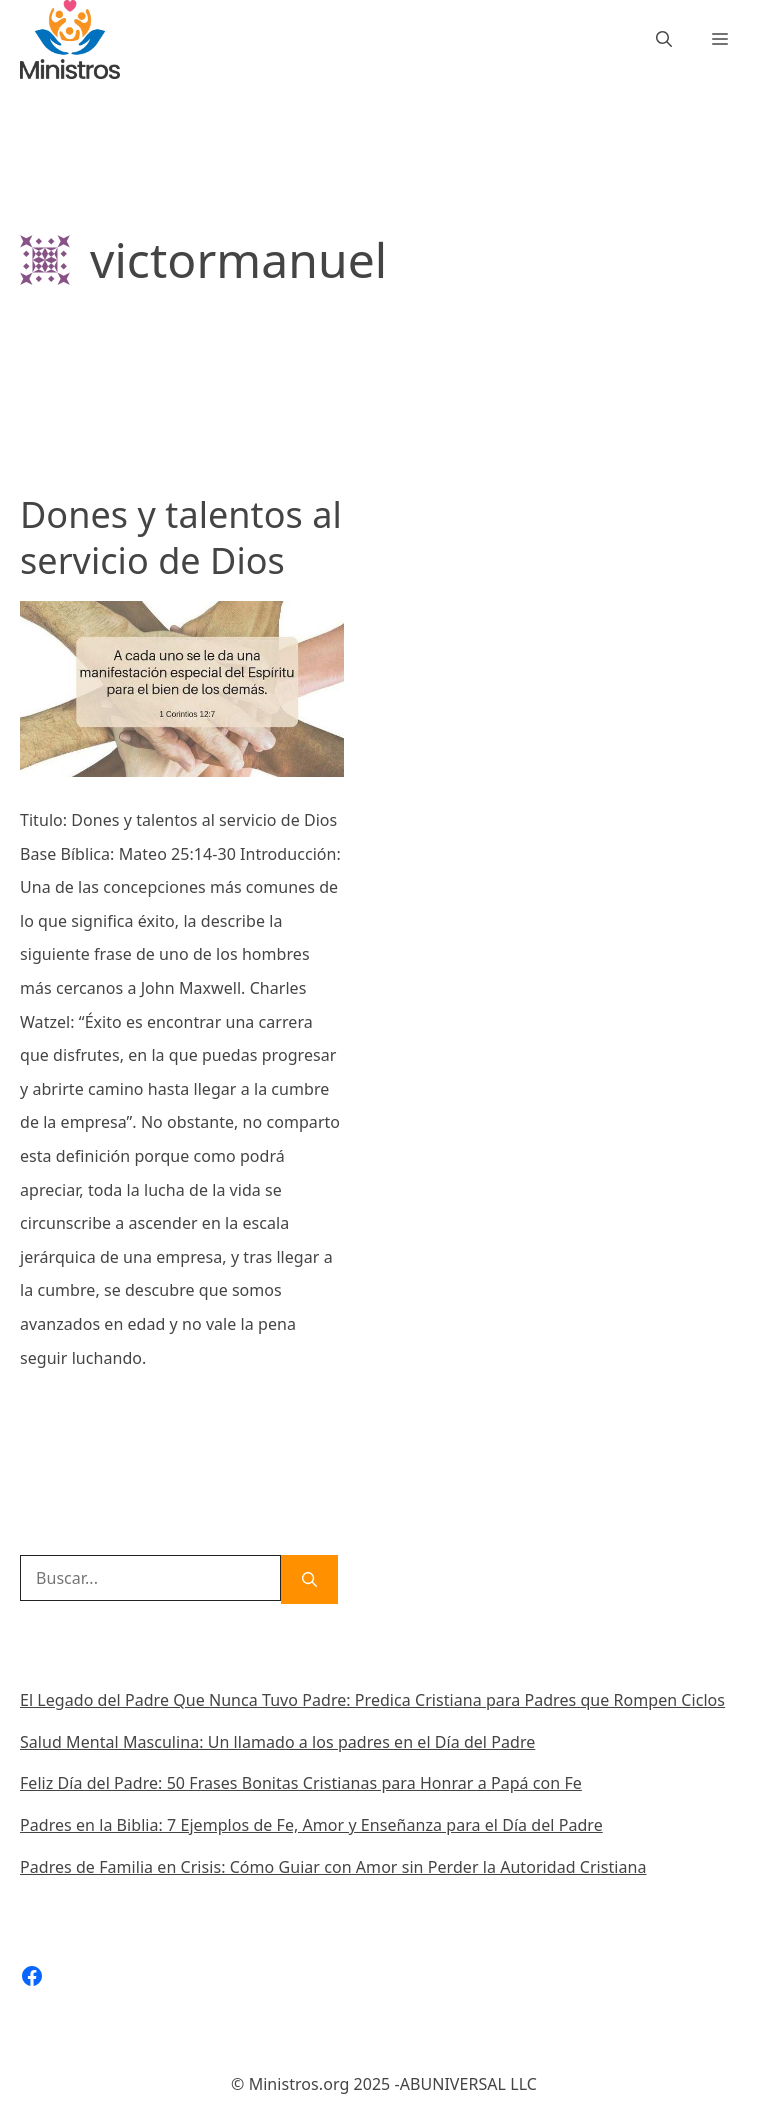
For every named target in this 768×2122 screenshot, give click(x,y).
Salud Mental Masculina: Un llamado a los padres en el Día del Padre (277, 1742)
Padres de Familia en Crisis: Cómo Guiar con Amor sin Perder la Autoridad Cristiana (333, 1867)
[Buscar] (309, 1579)
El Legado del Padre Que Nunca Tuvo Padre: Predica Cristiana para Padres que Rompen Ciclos (372, 1700)
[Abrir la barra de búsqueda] (664, 39)
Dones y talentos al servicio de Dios (181, 538)
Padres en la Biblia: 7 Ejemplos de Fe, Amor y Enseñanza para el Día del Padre (311, 1825)
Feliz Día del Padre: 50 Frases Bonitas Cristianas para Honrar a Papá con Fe (301, 1783)
